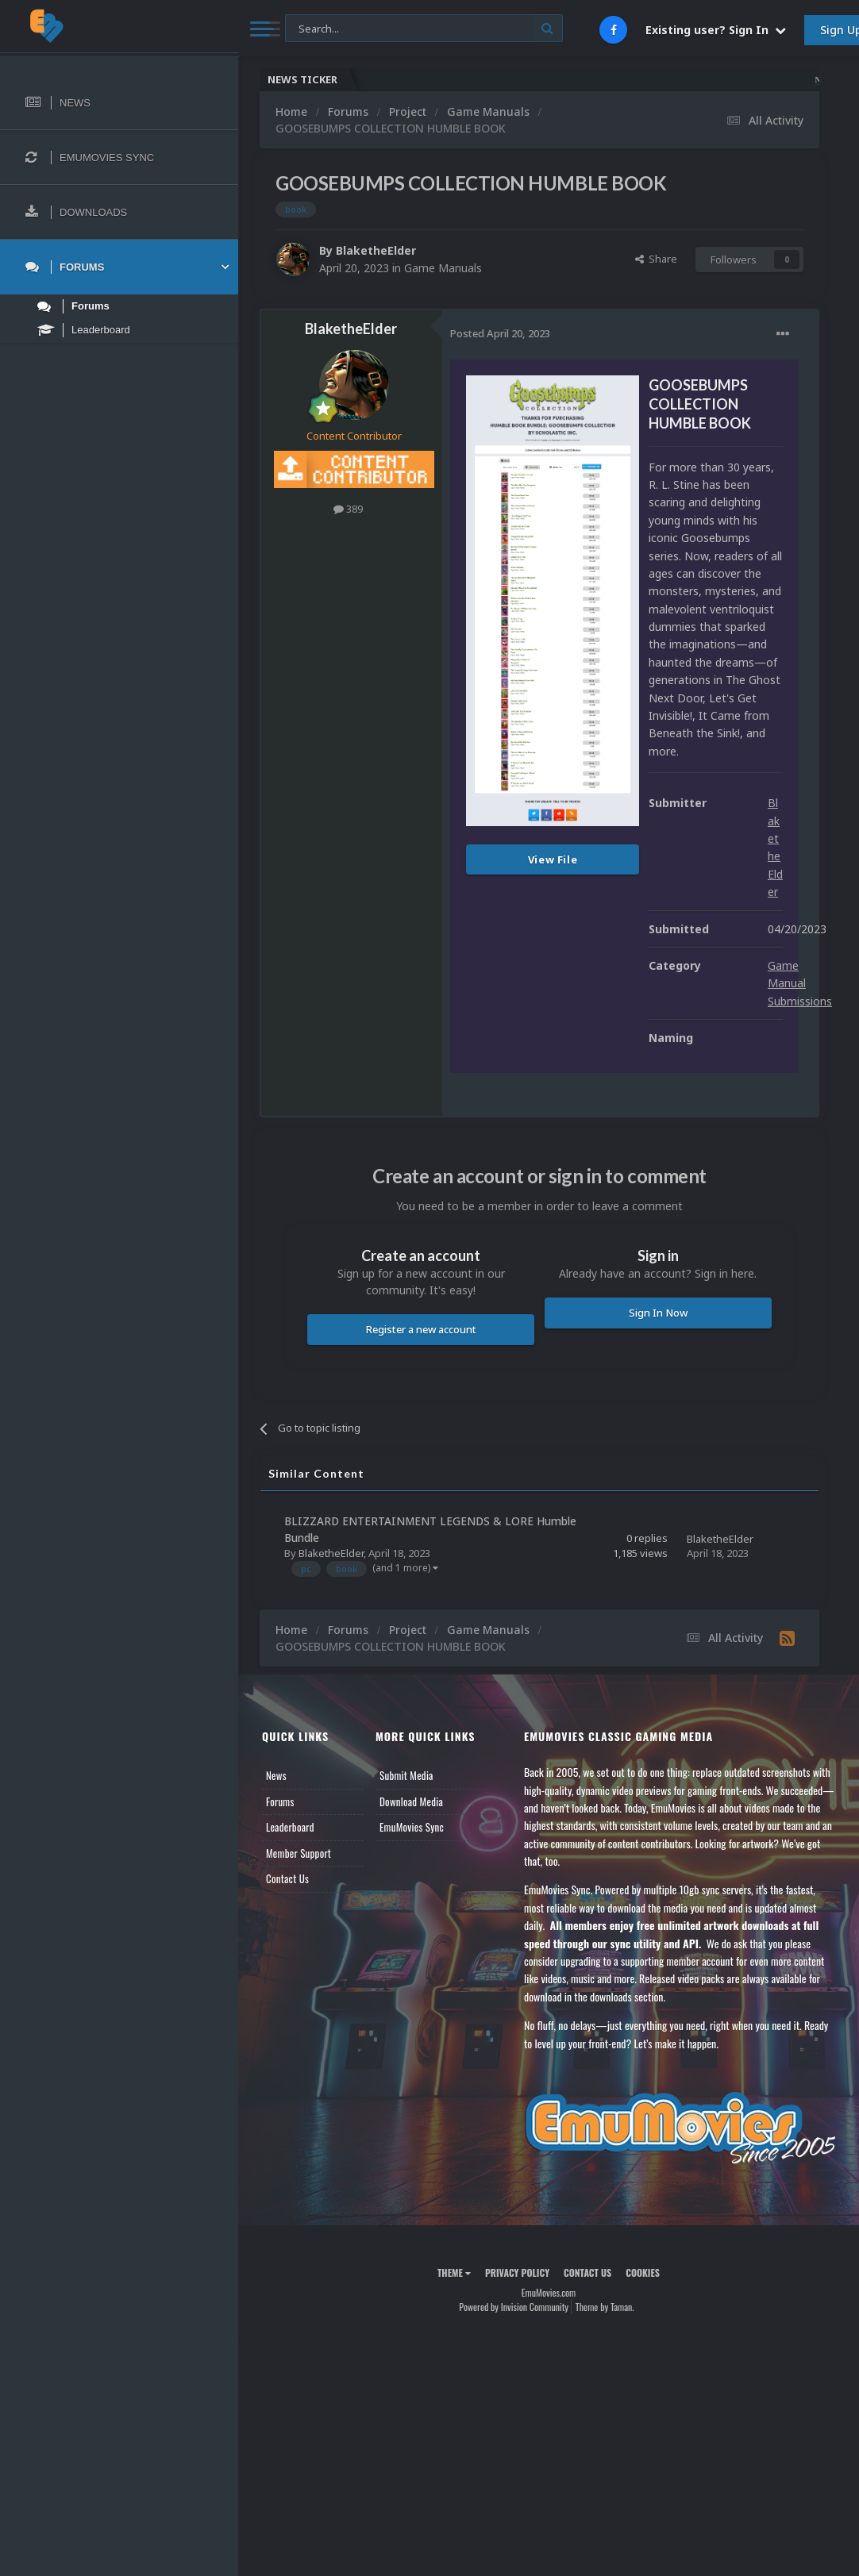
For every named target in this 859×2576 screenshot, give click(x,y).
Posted (500, 333)
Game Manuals (443, 267)
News (276, 1775)
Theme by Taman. (605, 2306)
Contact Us (287, 1878)
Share (656, 259)
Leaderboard (290, 1827)
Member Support (298, 1853)
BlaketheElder (376, 250)
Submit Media (406, 1775)
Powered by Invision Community (513, 2306)
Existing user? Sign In (715, 29)
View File (553, 859)
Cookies (643, 2272)
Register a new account (421, 1329)
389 (348, 509)
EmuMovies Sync (411, 1827)
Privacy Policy (517, 2272)
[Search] (424, 29)
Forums (280, 1801)
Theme (454, 2272)
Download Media (411, 1801)
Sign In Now (658, 1312)
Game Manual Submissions (800, 983)
